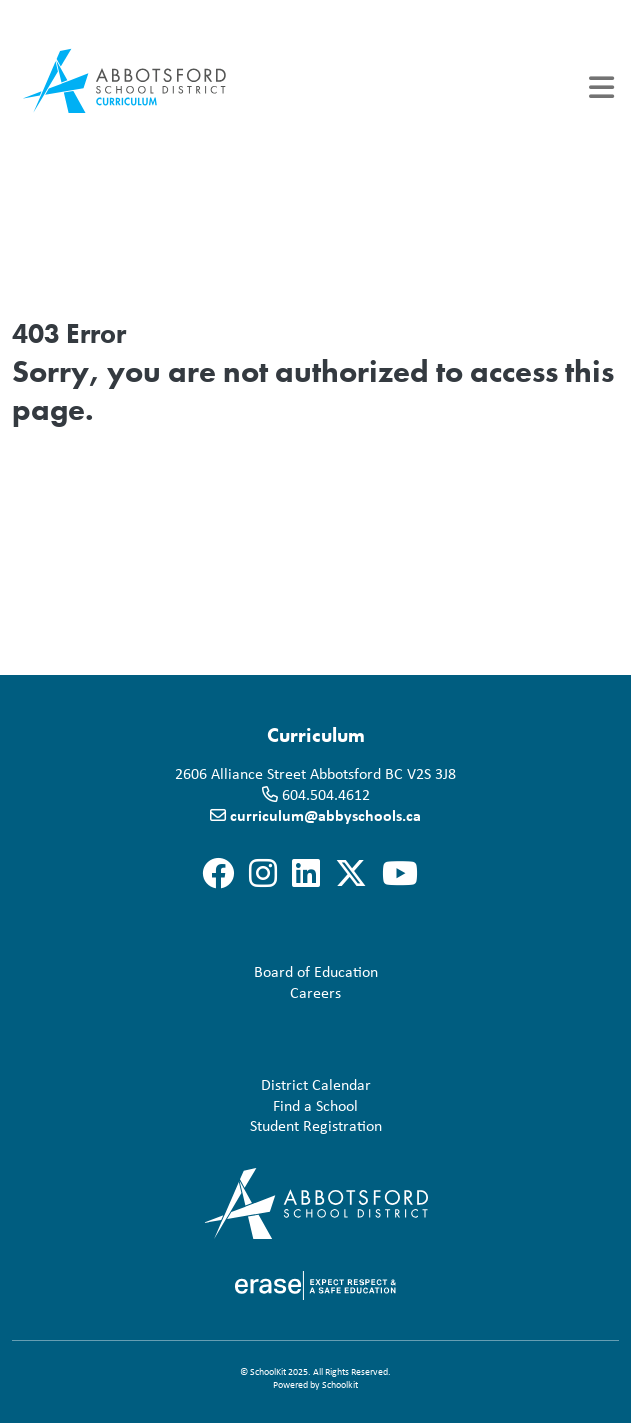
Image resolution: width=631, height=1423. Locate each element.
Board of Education (199, 971)
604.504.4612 (326, 794)
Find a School (189, 1105)
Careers (180, 992)
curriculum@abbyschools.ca (325, 815)
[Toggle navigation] (601, 87)
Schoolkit (340, 1384)
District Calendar (195, 1084)
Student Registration (201, 1125)
